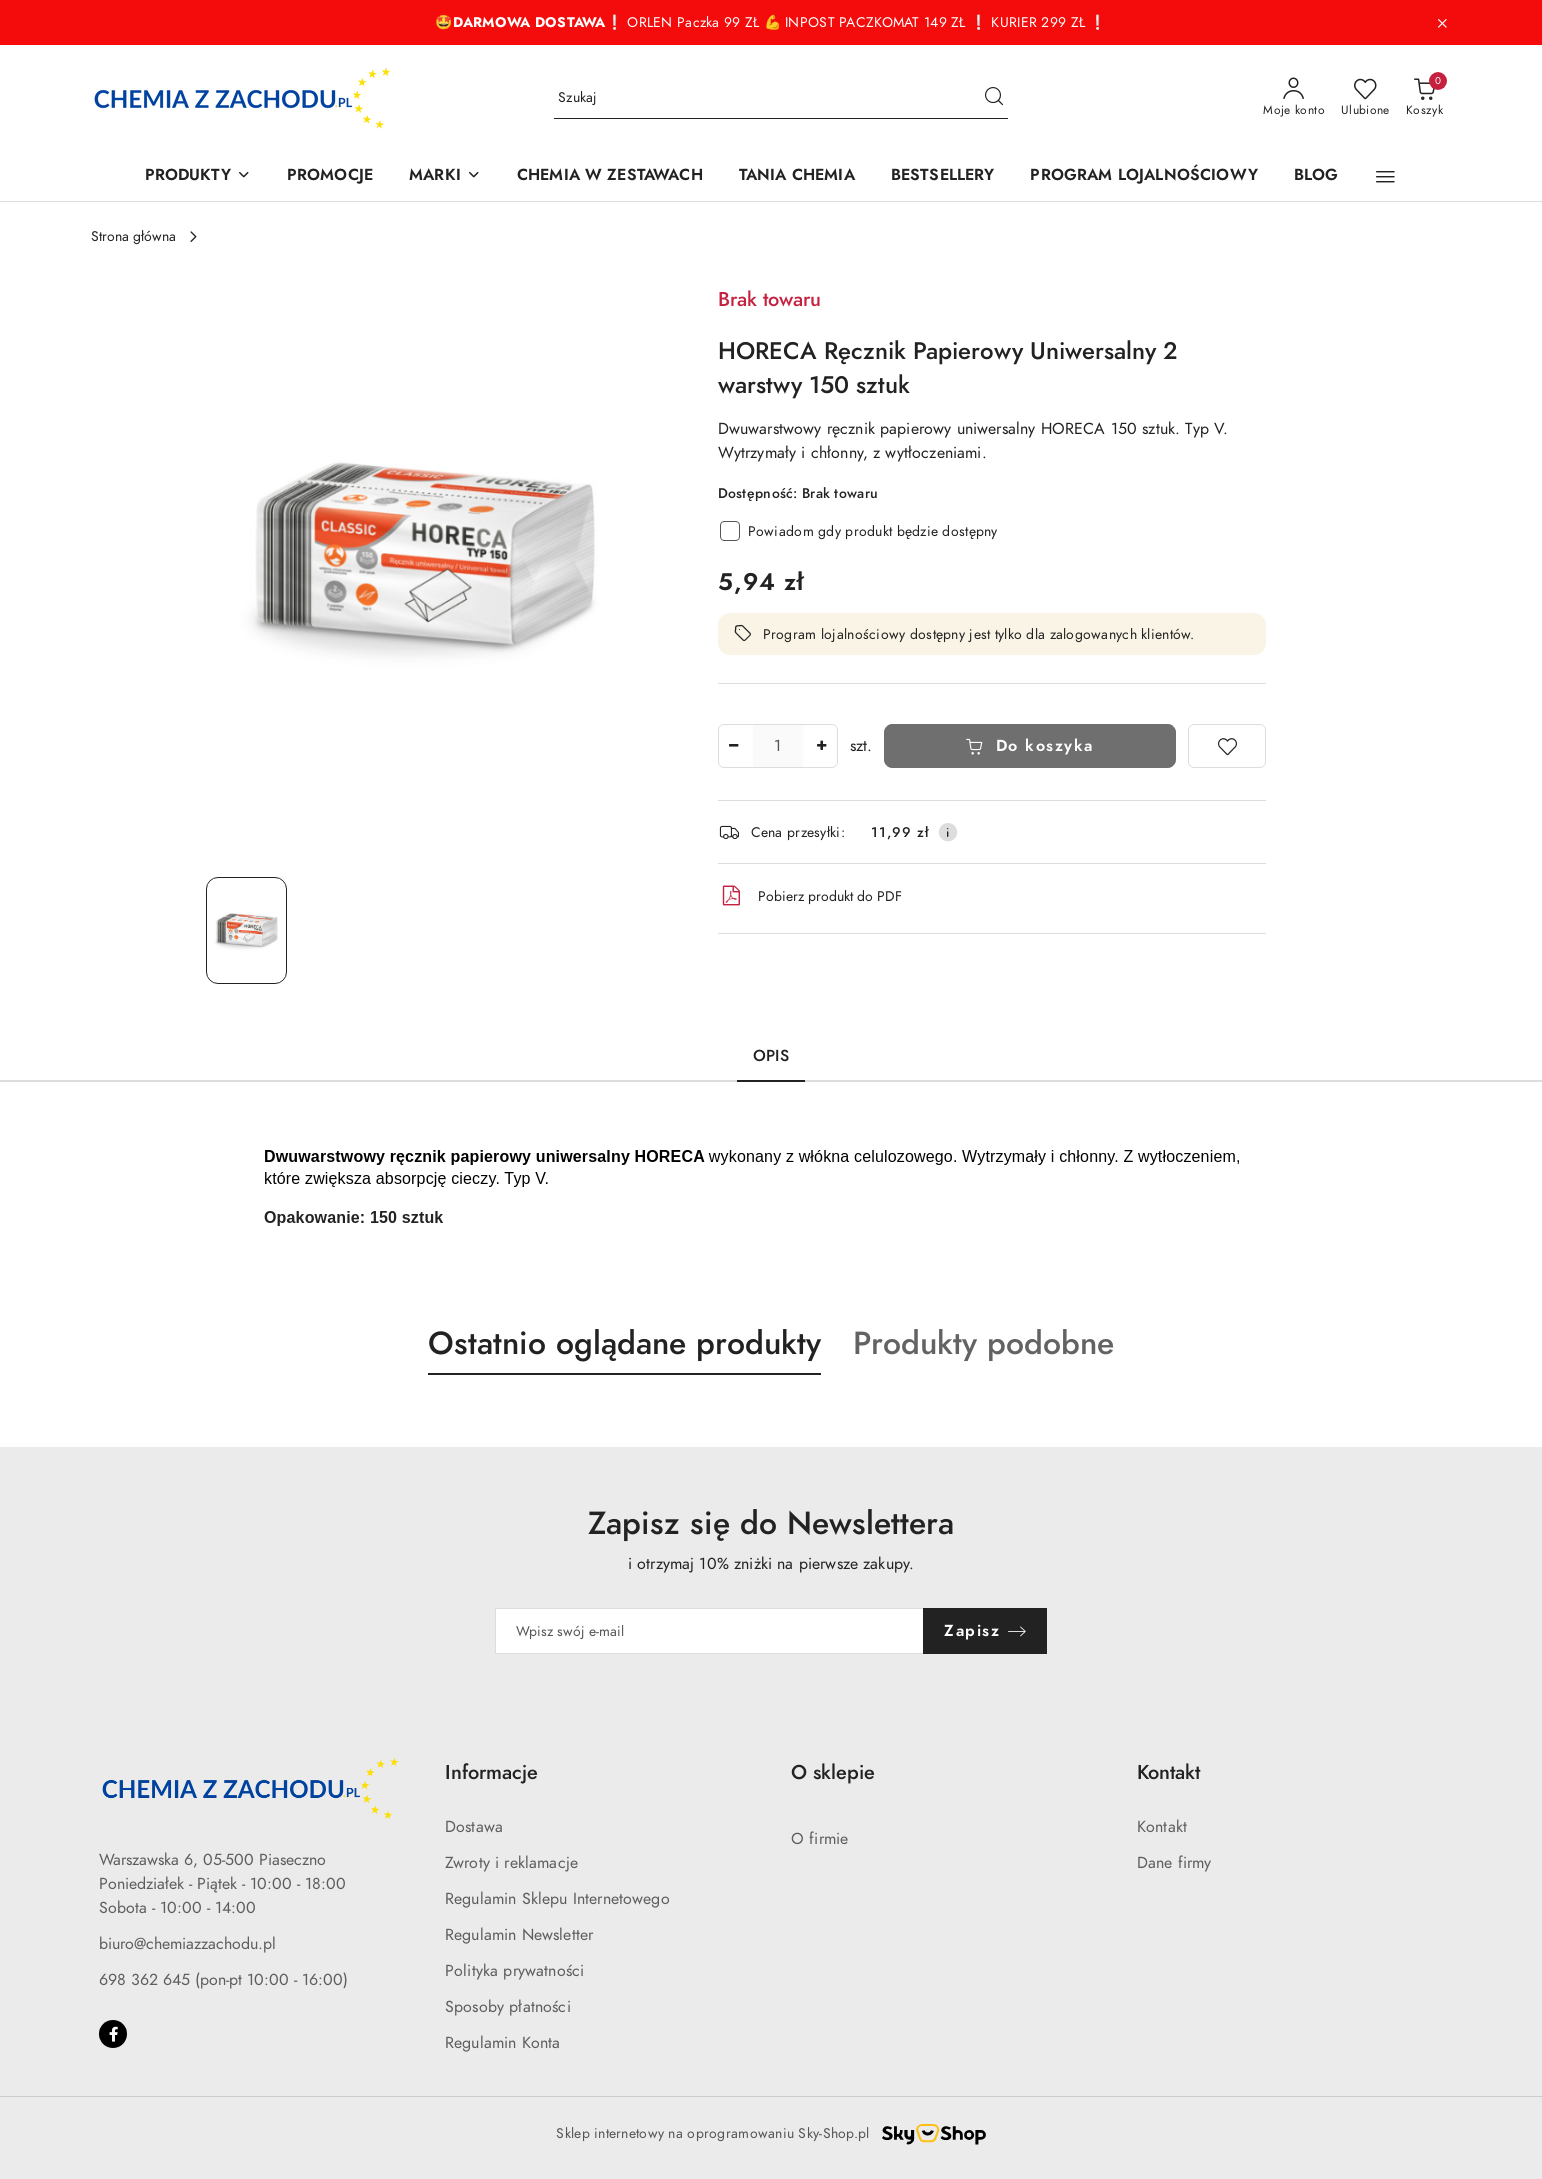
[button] (1385, 177)
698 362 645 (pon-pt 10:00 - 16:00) (223, 1980)
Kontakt (1162, 1827)
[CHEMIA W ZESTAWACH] (610, 176)
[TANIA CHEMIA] (797, 176)
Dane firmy (1174, 1863)
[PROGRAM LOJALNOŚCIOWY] (1143, 176)
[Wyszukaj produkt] (781, 98)
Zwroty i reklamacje (511, 1863)
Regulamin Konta (502, 2043)
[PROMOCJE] (330, 176)
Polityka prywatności (514, 1971)
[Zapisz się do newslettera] (710, 1631)
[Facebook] (113, 2034)
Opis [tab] (771, 1056)
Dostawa (474, 1827)
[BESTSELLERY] (943, 176)
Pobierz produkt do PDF (810, 896)
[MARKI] (445, 176)
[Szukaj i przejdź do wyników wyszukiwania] (994, 98)
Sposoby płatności (508, 2007)
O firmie (819, 1839)
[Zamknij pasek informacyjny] (1442, 23)
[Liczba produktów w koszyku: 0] (1424, 98)
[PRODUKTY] (198, 176)
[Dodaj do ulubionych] (1227, 746)
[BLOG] (1316, 176)
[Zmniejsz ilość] (734, 746)
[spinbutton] (778, 746)
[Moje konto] (1294, 98)
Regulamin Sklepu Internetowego (557, 1899)
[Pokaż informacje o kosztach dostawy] (948, 832)
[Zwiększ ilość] (822, 746)
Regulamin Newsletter (519, 1935)
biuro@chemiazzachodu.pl (187, 1944)
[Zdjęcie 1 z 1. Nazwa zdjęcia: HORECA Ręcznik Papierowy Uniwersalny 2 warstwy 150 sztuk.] (246, 930)
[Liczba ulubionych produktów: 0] (1365, 98)
